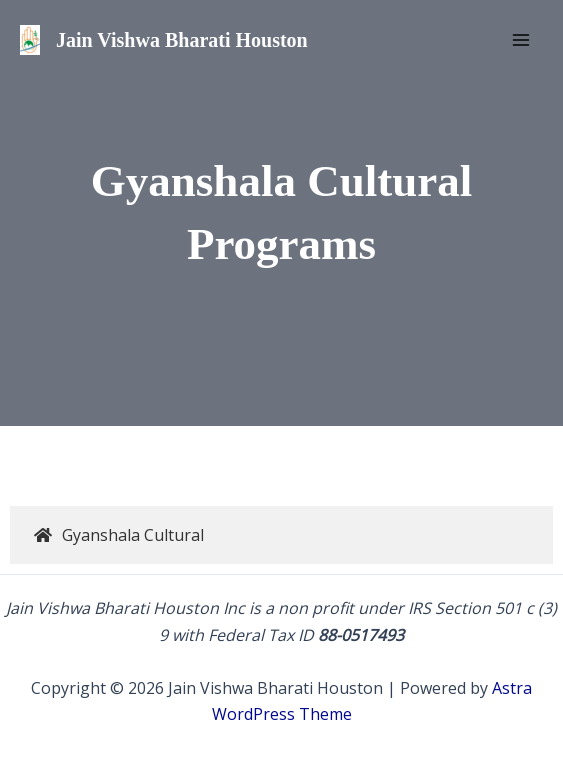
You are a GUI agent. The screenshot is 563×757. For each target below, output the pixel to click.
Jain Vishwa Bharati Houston (182, 40)
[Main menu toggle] (521, 40)
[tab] (281, 535)
